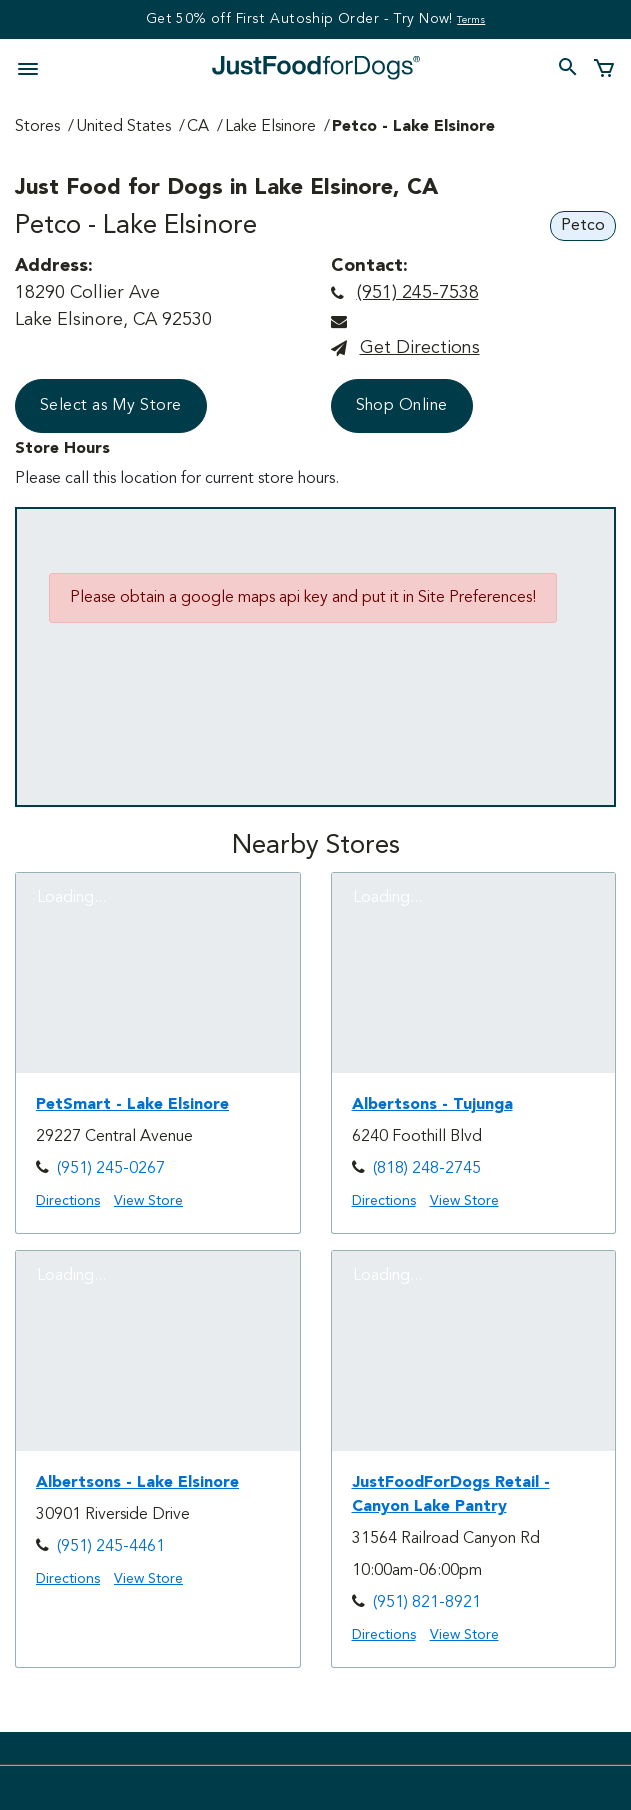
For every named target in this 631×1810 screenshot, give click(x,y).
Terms (471, 20)
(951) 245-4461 (111, 1547)
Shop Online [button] (402, 406)
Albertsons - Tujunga (432, 1105)
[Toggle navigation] (34, 67)
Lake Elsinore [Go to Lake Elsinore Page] (270, 127)
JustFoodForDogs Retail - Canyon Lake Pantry (451, 1495)
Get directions (420, 348)
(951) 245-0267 (111, 1169)
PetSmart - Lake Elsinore (132, 1105)
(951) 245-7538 (418, 293)
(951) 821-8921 (427, 1603)
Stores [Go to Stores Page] (37, 127)
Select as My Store (111, 406)
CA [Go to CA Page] (198, 127)
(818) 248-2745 (427, 1169)
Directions (68, 1201)
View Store (148, 1201)
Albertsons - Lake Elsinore (137, 1483)
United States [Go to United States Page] (123, 127)
